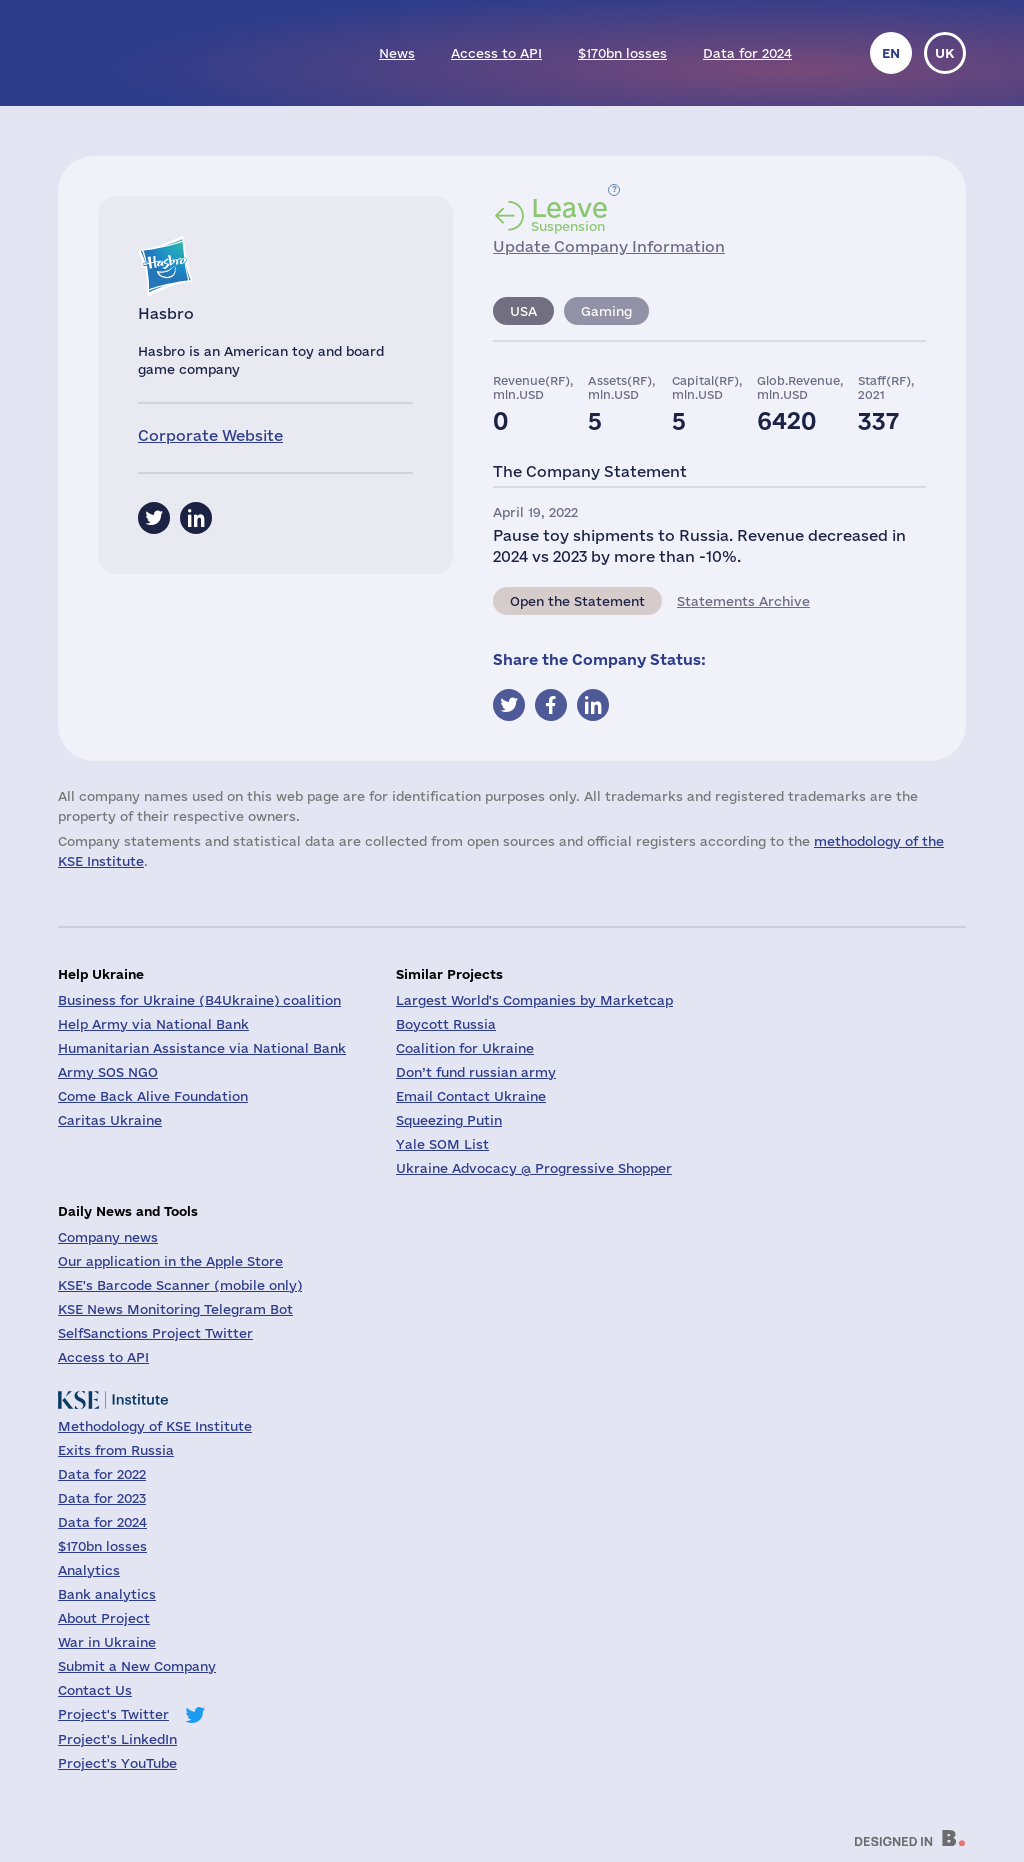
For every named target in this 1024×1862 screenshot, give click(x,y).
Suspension (569, 214)
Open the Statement (577, 601)
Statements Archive (743, 601)
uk (945, 53)
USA (523, 311)
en (891, 53)
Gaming (606, 311)
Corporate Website (210, 435)
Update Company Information (609, 246)
